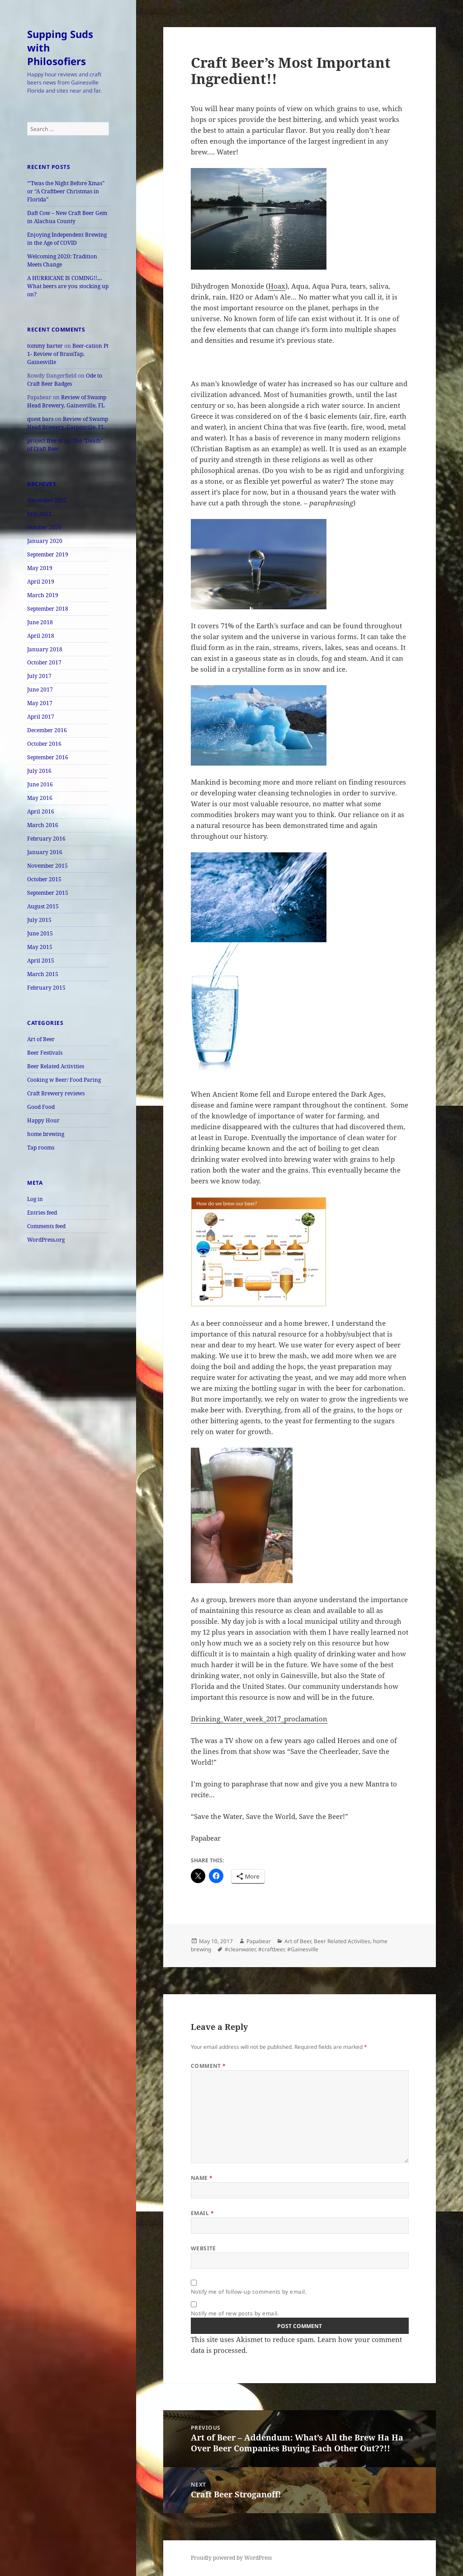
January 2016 (44, 852)
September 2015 (47, 893)
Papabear (258, 1941)
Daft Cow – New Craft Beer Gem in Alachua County (67, 217)
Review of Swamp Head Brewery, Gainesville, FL (66, 401)
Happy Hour (43, 1120)
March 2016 (42, 825)
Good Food (41, 1107)
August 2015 (43, 906)
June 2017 (40, 689)
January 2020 (44, 541)
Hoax (276, 285)
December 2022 (47, 500)
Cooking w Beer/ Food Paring (64, 1080)
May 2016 (39, 798)
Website (203, 2248)
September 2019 (47, 554)
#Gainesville (302, 1949)
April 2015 (40, 960)
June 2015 (40, 933)
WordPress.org (46, 1240)
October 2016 (44, 744)
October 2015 (44, 879)
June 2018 (40, 622)
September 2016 (47, 757)
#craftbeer (271, 1949)
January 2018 (44, 649)
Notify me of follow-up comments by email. (249, 2291)
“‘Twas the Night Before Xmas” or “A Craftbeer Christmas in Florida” (65, 191)
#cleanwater (240, 1949)
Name (202, 2178)
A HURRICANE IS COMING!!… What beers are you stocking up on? (68, 286)
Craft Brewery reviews (56, 1093)
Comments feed (46, 1226)
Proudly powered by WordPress (231, 2558)
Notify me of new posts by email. (235, 2313)
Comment (208, 2066)
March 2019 (42, 595)
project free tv (45, 440)
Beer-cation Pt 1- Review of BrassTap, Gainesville (68, 354)
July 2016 (39, 771)
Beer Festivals (44, 1053)
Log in (35, 1199)
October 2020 (44, 527)
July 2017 (39, 676)
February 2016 (46, 838)
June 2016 (40, 784)
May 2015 (39, 947)
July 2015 (39, 920)
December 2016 (47, 730)
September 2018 (47, 608)
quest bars (40, 419)
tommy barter (45, 346)
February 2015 (46, 987)
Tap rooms (40, 1147)
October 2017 (44, 662)
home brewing (45, 1134)
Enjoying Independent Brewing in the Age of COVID (67, 239)
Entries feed (42, 1212)
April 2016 (40, 811)
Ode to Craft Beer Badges (64, 380)
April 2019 (40, 581)
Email (202, 2213)
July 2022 (39, 514)
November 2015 (47, 866)
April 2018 (40, 636)
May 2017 (39, 703)
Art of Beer (41, 1039)
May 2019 (39, 568)
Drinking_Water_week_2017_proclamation (259, 1718)
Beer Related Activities (55, 1066)
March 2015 (42, 974)
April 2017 (40, 716)
